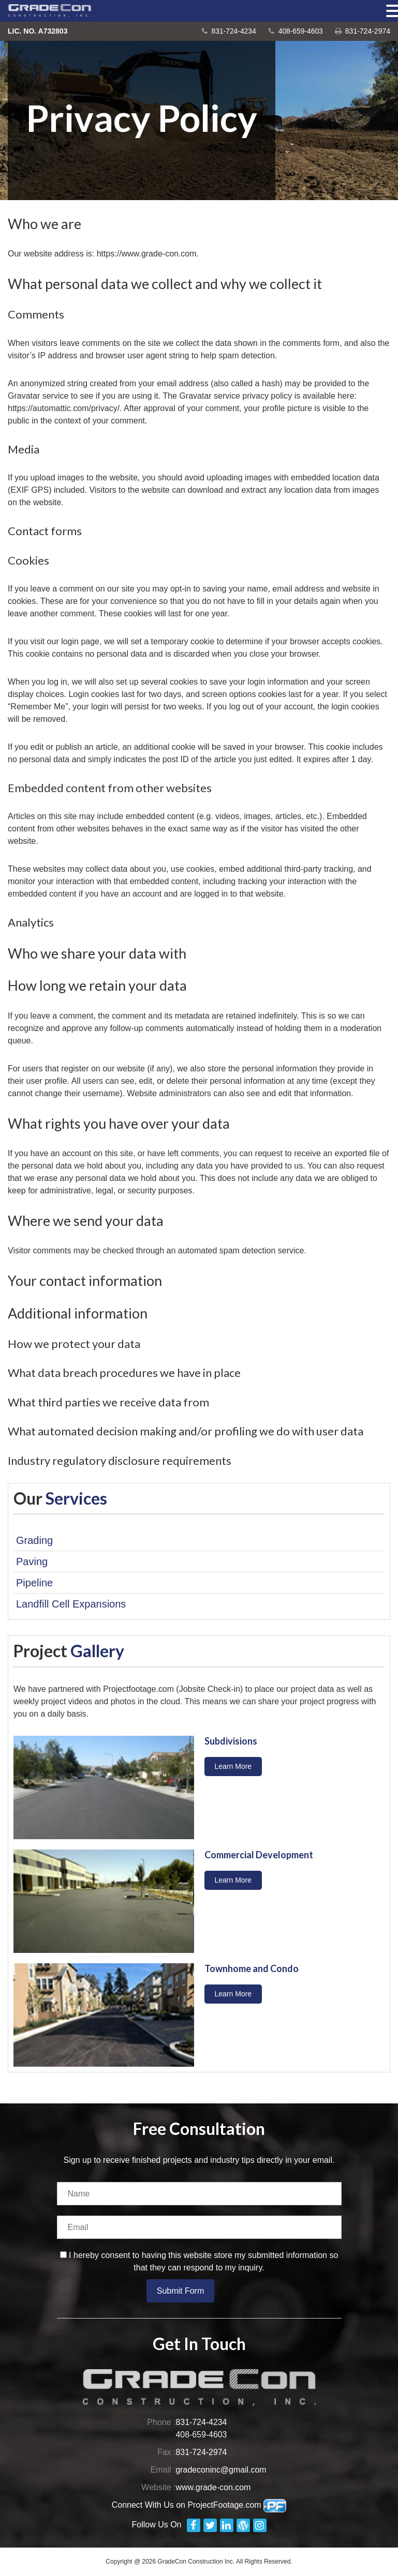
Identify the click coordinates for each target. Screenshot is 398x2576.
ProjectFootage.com (237, 2505)
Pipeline (34, 1582)
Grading (34, 1540)
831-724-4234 (232, 31)
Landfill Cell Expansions (71, 1604)
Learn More (233, 1766)
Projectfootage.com (139, 1689)
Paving (32, 1561)
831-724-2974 (367, 31)
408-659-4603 (300, 31)
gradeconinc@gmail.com (221, 2469)
